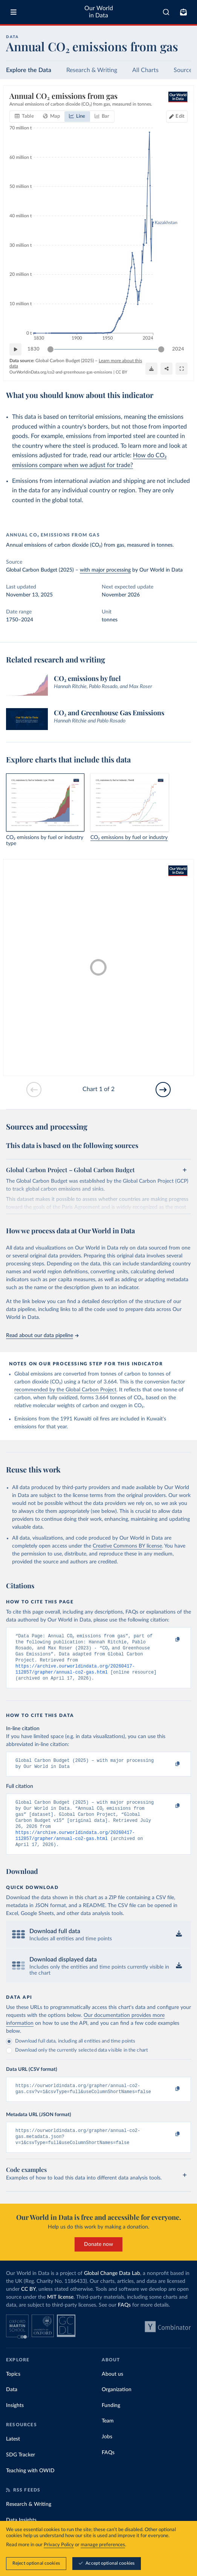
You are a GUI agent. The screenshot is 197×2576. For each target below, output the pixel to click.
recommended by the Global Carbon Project (65, 1390)
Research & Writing (91, 70)
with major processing (105, 570)
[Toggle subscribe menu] (183, 12)
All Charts (145, 70)
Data (11, 2407)
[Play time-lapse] (15, 349)
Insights (15, 2422)
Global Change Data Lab (112, 2290)
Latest (13, 2456)
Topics (13, 2391)
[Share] (166, 369)
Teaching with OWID (30, 2488)
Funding (111, 2422)
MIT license (60, 2314)
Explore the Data (28, 70)
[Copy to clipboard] (169, 1640)
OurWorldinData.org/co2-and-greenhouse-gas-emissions (60, 372)
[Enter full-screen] (182, 369)
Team (108, 2438)
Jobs (107, 2454)
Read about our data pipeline (42, 1335)
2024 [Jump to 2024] (178, 349)
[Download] (151, 369)
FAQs (124, 2322)
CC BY (121, 372)
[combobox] (166, 12)
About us (112, 2391)
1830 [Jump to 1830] (33, 349)
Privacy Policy (59, 2544)
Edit (180, 116)
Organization (116, 2407)
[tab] (24, 116)
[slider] (50, 349)
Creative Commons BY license (127, 1546)
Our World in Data (98, 11)
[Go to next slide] (163, 1089)
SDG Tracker (20, 2472)
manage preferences (103, 2544)
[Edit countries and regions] (177, 117)
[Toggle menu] (13, 12)
